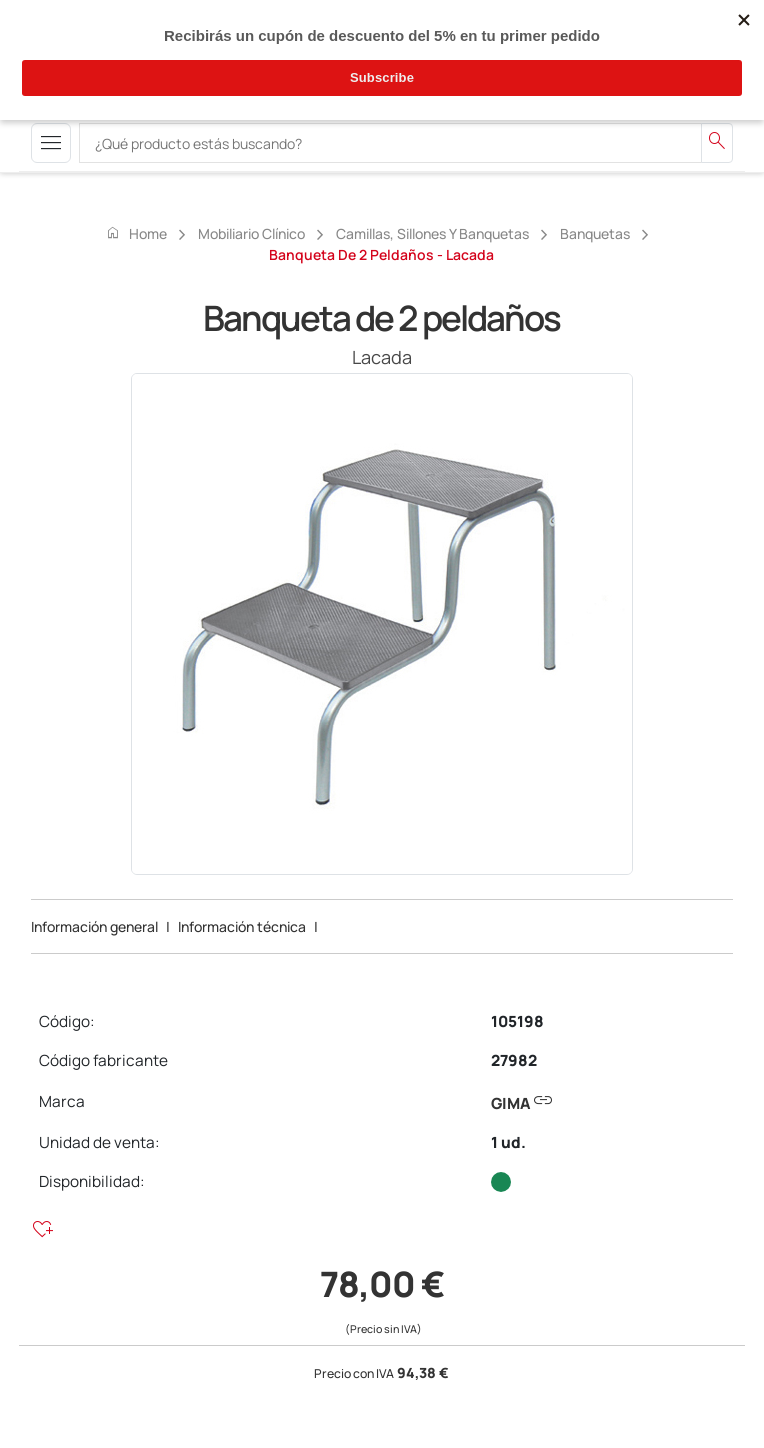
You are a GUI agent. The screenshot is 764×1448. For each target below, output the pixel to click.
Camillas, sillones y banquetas (432, 233)
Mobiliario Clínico (251, 233)
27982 (514, 1060)
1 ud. (508, 1142)
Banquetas (595, 233)
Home (136, 233)
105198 (517, 1021)
